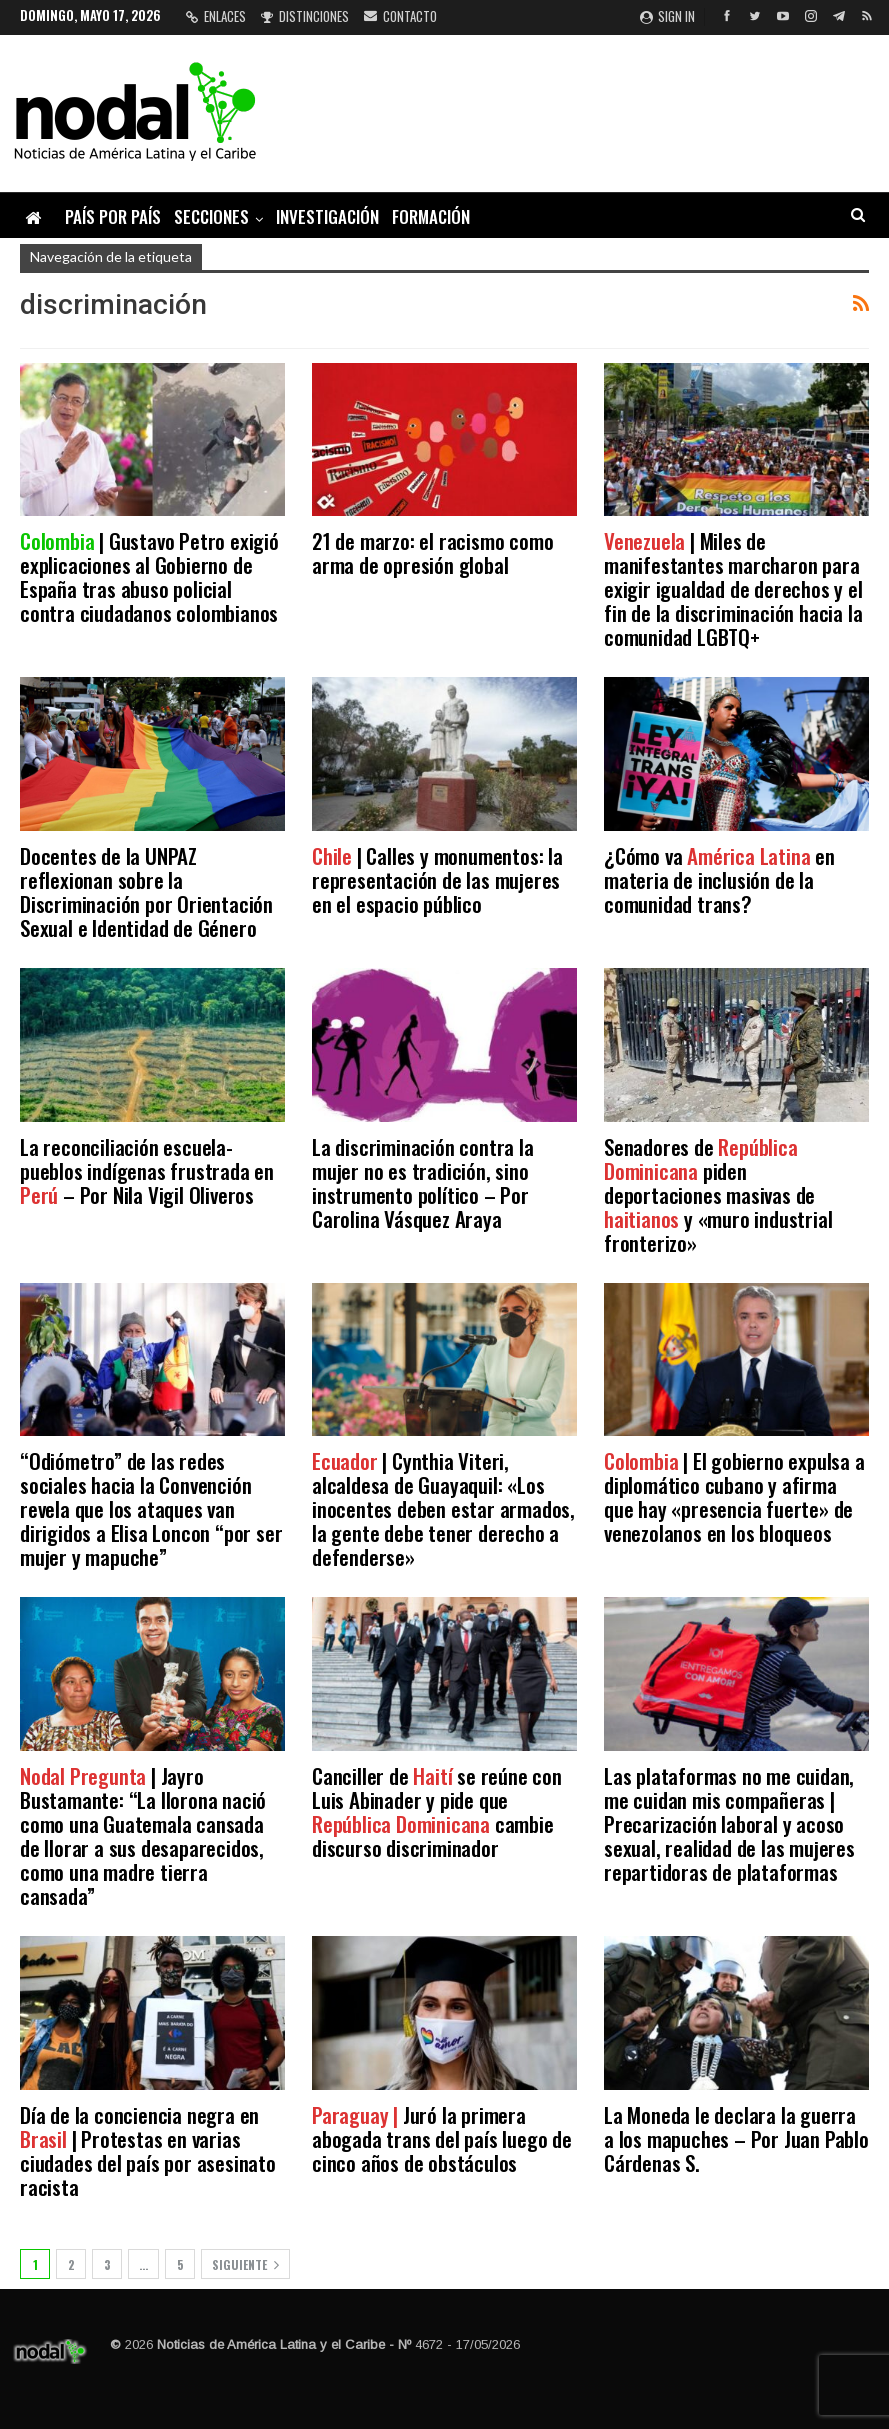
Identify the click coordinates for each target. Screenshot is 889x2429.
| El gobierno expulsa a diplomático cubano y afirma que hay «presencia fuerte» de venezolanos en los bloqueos (734, 1496)
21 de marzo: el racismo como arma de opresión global (432, 552)
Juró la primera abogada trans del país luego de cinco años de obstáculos (442, 2138)
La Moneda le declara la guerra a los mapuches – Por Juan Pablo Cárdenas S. (736, 2138)
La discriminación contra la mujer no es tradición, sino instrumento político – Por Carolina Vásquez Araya (423, 1182)
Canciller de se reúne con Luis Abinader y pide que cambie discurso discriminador (437, 1811)
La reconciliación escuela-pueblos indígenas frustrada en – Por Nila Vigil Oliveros (147, 1170)
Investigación (327, 216)
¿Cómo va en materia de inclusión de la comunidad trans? (719, 879)
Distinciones (305, 16)
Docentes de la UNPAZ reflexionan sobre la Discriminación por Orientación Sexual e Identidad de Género (146, 891)
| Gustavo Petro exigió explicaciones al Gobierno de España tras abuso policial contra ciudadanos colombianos (149, 576)
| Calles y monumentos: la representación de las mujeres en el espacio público (437, 879)
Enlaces (216, 16)
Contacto (400, 16)
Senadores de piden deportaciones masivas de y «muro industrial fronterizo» (718, 1194)
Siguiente (245, 2264)
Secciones (211, 216)
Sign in (667, 16)
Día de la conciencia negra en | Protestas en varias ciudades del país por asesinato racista (148, 2150)
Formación (431, 216)
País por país (113, 216)
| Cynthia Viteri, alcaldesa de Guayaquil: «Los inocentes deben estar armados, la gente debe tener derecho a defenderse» (443, 1508)
